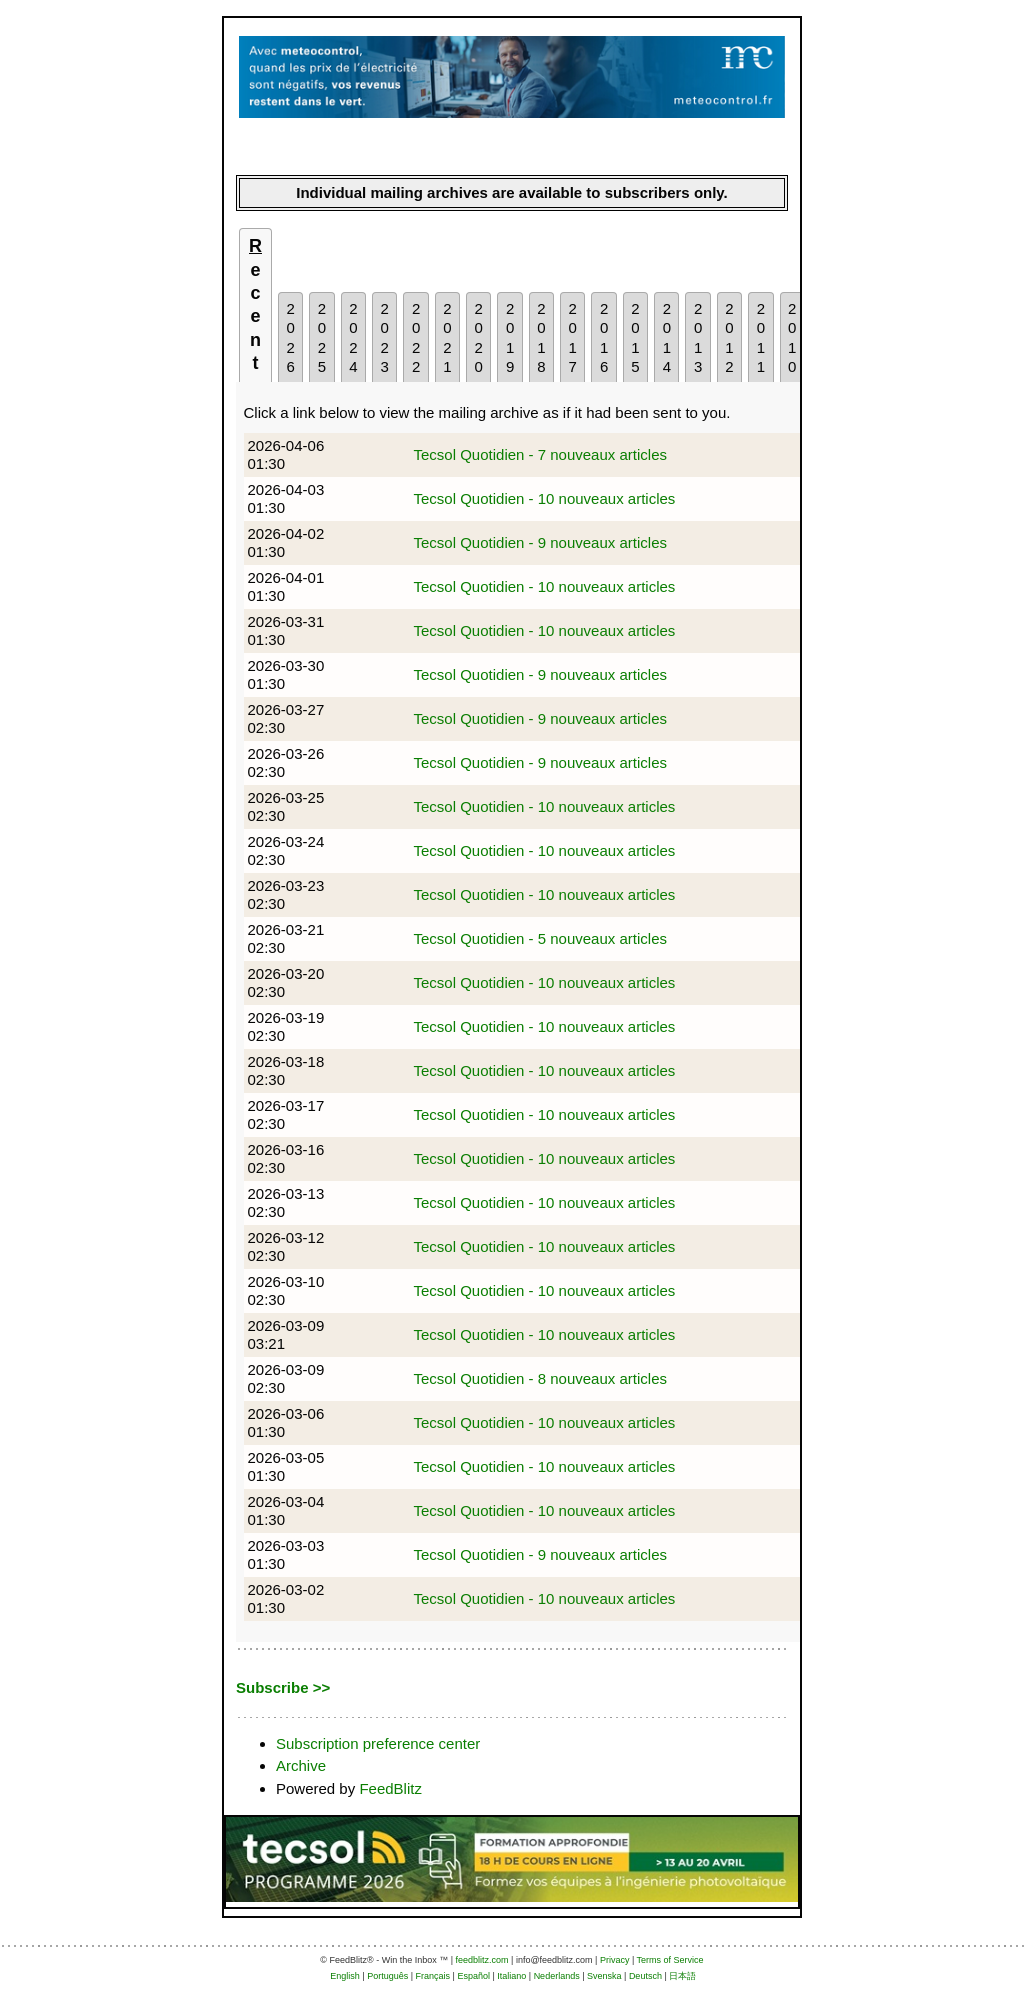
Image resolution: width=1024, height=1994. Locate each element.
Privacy (615, 1960)
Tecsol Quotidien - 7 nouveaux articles (540, 454)
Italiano (511, 1976)
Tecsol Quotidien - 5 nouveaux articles (540, 938)
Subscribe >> (283, 1687)
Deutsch (645, 1976)
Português (387, 1976)
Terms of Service (670, 1960)
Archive (301, 1765)
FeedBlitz (390, 1788)
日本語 (682, 1976)
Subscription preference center (378, 1743)
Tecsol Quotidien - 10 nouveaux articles (545, 498)
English (345, 1976)
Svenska (604, 1976)
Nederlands (557, 1976)
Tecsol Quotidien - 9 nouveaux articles (540, 542)
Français (433, 1976)
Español (473, 1976)
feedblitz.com (482, 1960)
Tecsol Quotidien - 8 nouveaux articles (540, 1378)
